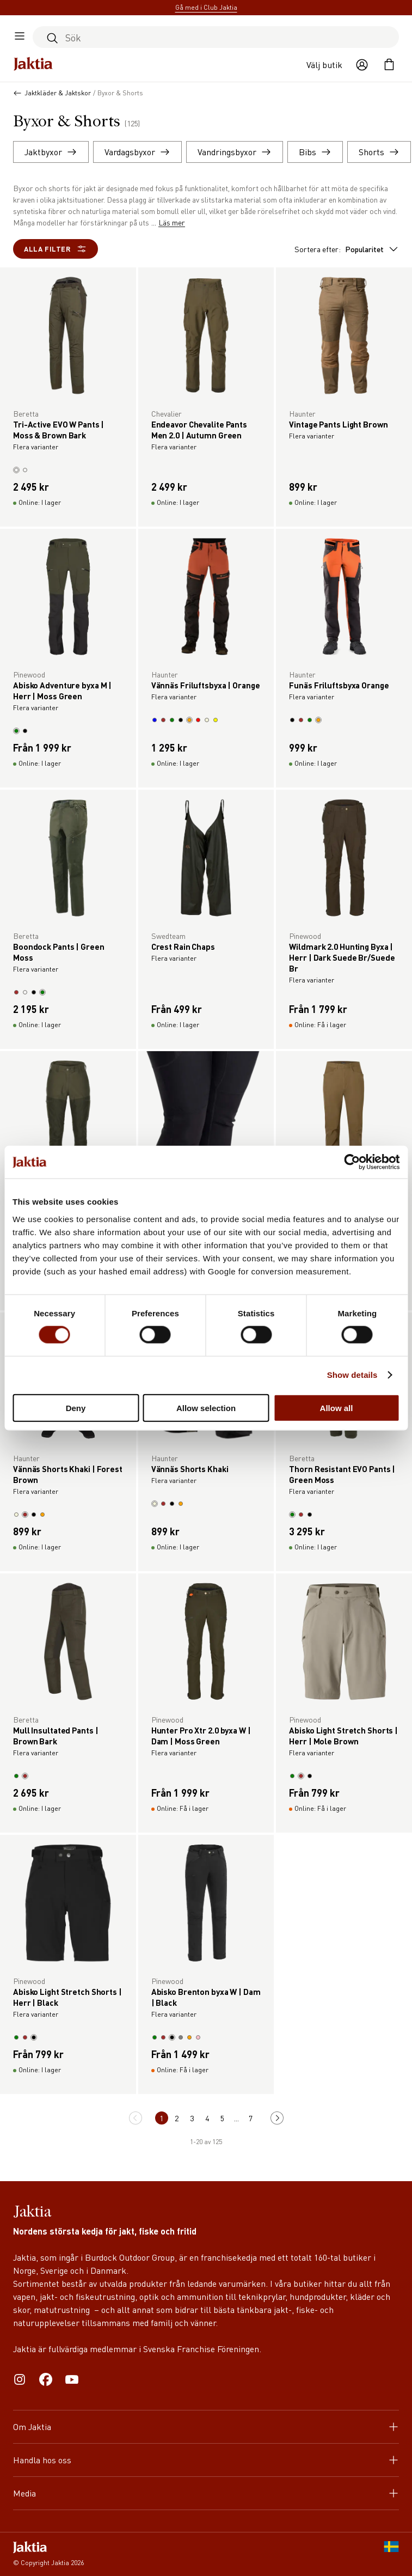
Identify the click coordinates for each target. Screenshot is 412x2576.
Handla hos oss (206, 2459)
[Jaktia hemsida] (33, 65)
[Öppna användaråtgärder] (362, 64)
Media (206, 2493)
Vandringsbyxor (235, 151)
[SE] (391, 2554)
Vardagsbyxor (137, 151)
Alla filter (55, 248)
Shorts (379, 151)
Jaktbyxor (50, 151)
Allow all (336, 1407)
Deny (76, 1407)
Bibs (315, 151)
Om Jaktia (206, 2426)
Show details (352, 1374)
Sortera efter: (346, 248)
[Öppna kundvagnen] (389, 65)
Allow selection (206, 1407)
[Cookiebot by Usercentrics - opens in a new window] (351, 1162)
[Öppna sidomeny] (19, 37)
